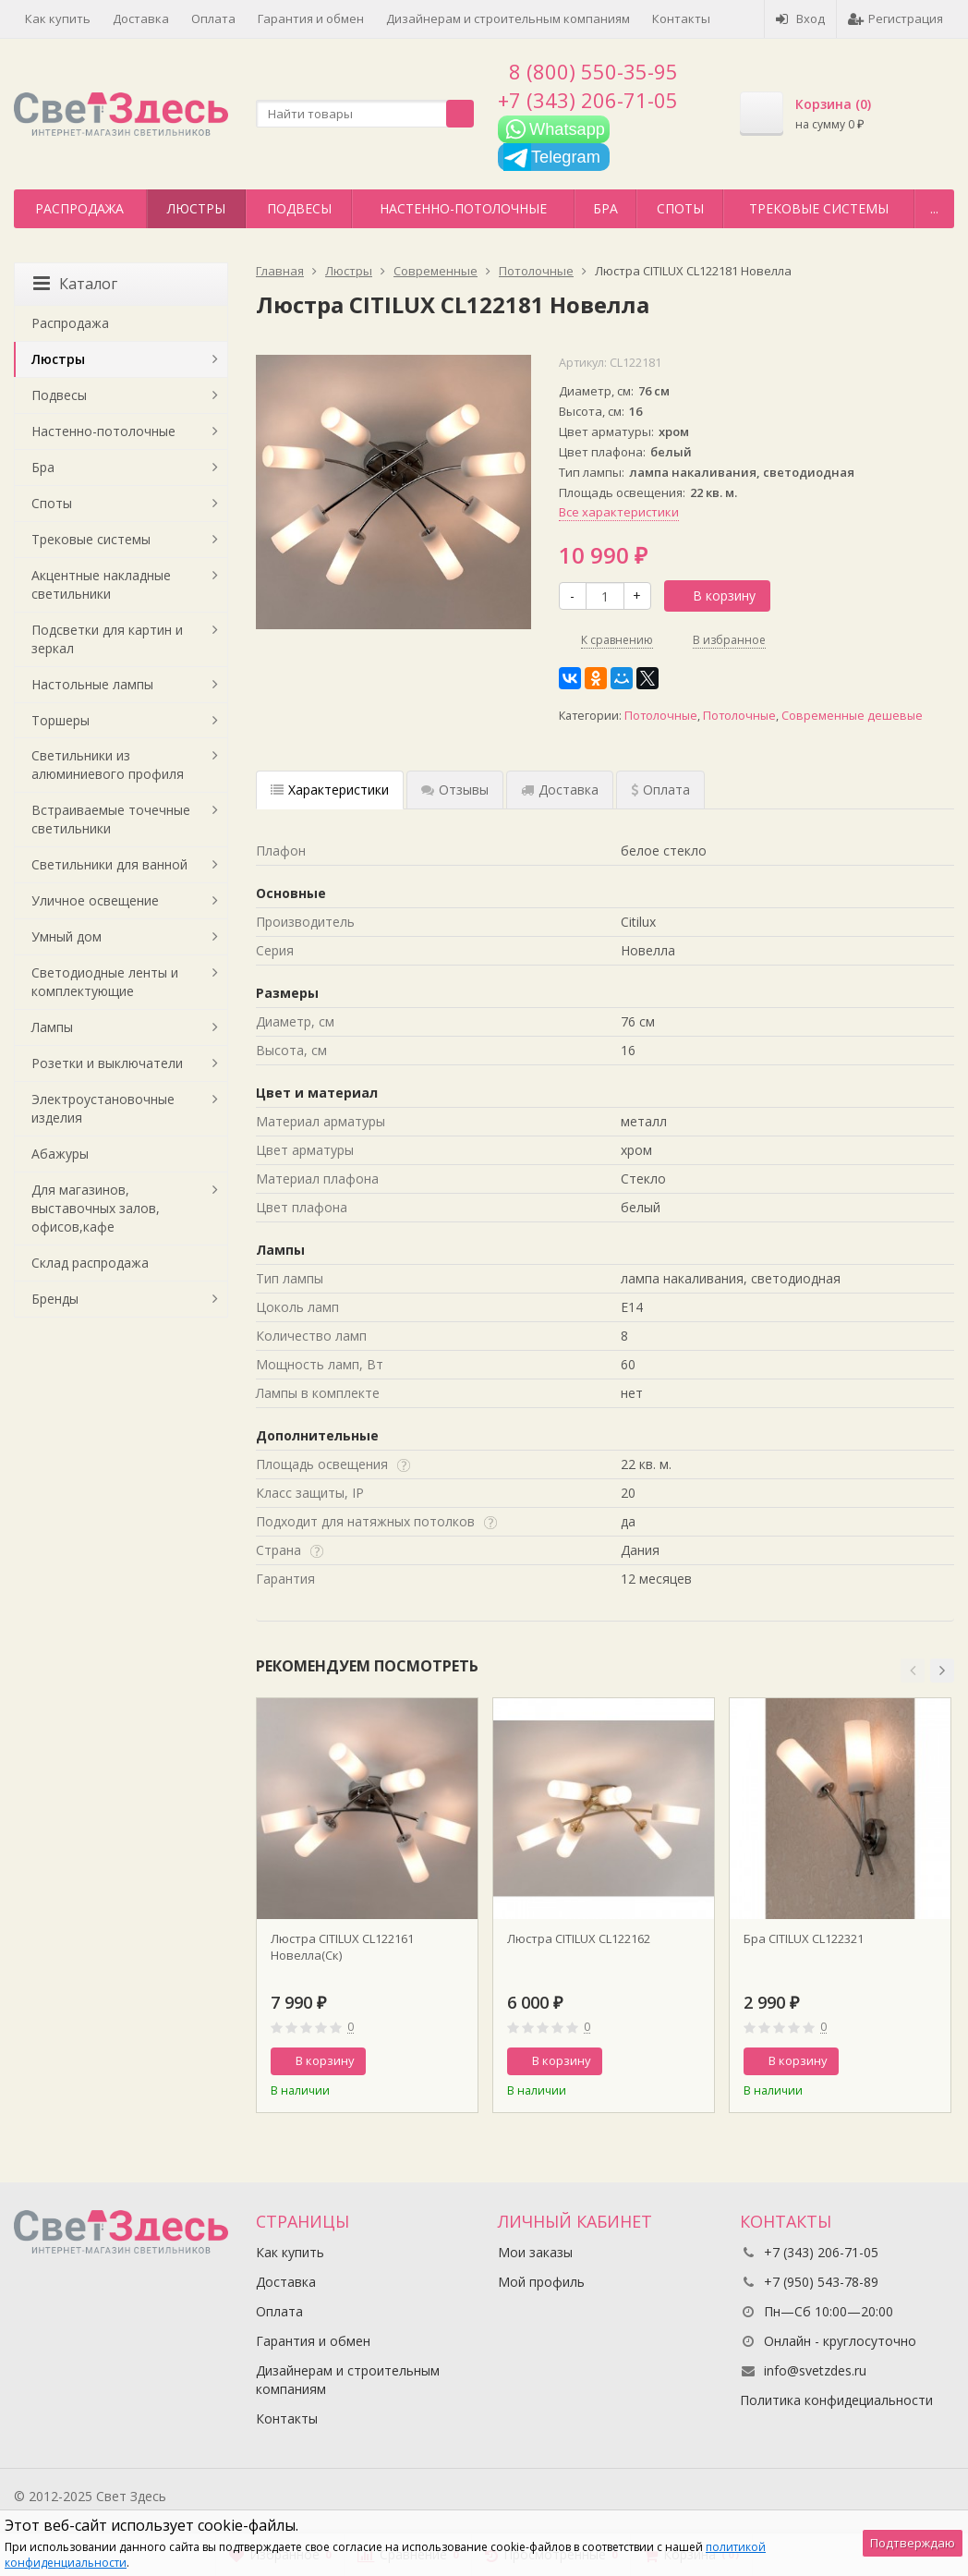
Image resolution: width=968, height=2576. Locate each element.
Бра (605, 208)
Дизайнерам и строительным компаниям (508, 18)
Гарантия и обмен (311, 18)
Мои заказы (535, 2252)
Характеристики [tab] (330, 789)
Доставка (141, 18)
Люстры (196, 208)
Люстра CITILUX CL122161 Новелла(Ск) (342, 1946)
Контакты (681, 18)
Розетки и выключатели (107, 1063)
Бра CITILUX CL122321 (804, 1938)
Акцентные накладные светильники (101, 584)
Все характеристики (619, 512)
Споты (680, 208)
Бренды (55, 1298)
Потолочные (660, 715)
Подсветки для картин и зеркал (107, 639)
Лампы (52, 1027)
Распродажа (79, 208)
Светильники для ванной (109, 864)
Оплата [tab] (660, 789)
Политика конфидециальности (836, 2400)
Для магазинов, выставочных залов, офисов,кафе (95, 1208)
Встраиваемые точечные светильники (110, 819)
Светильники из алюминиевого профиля (107, 765)
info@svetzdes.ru (815, 2370)
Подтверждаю (912, 2542)
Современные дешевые (852, 715)
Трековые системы (819, 208)
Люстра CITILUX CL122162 (578, 1938)
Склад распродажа (90, 1262)
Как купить (58, 18)
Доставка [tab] (560, 789)
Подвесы (299, 208)
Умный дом (66, 936)
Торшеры (60, 720)
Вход (800, 18)
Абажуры (60, 1153)
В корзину (714, 595)
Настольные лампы (92, 684)
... (934, 208)
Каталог (75, 283)
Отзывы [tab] (455, 789)
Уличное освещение (95, 900)
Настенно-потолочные (463, 208)
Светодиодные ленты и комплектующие (104, 982)
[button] (913, 1671)
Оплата (213, 18)
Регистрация (895, 18)
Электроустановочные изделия (103, 1108)
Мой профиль (541, 2281)
